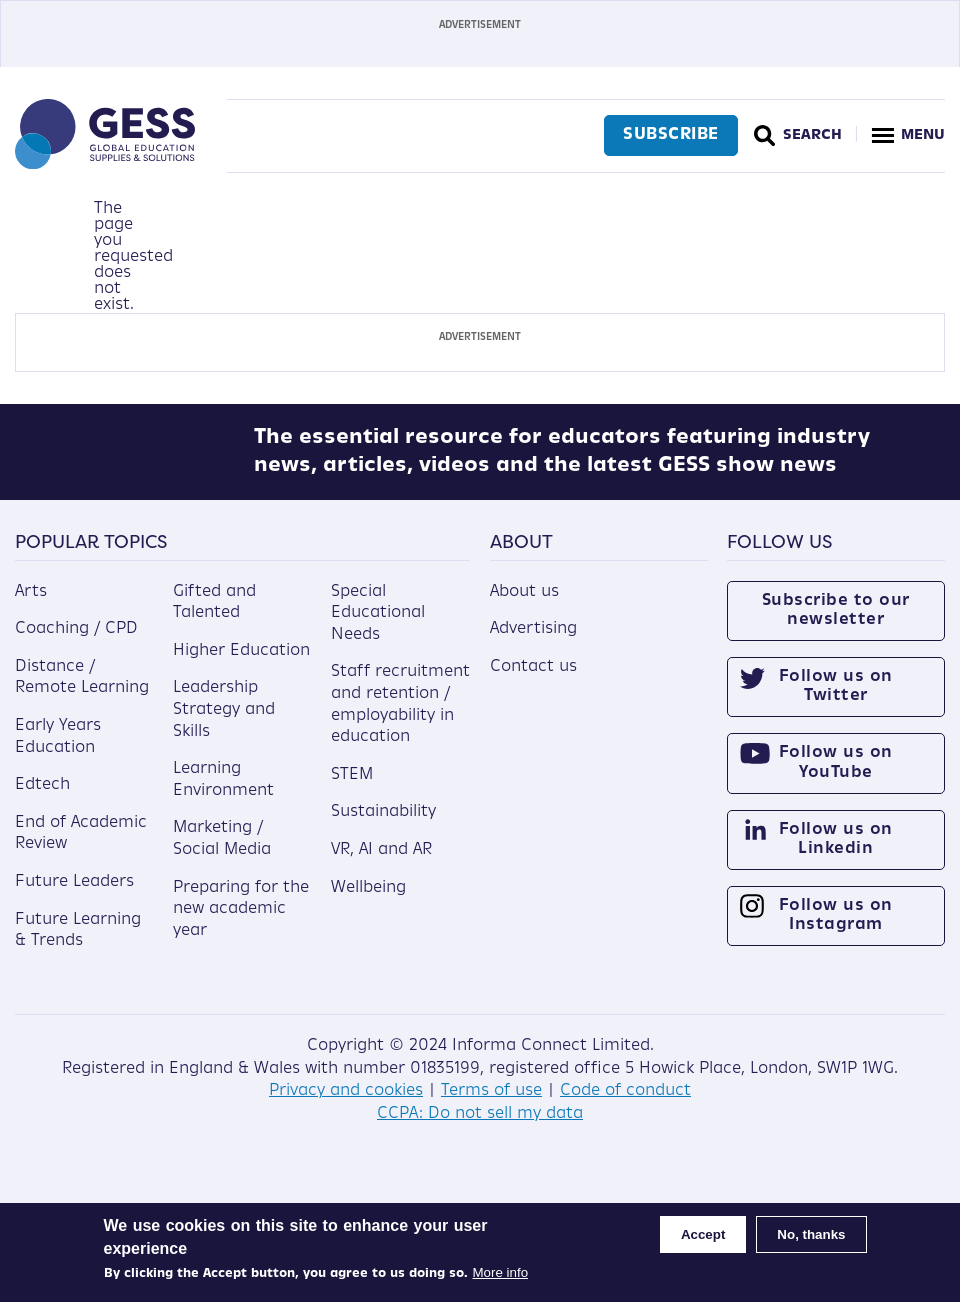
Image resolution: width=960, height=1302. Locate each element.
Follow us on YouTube (836, 777)
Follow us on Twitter (836, 700)
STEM (352, 789)
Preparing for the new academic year (241, 923)
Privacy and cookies (346, 1106)
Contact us (533, 681)
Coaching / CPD (76, 643)
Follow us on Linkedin (836, 853)
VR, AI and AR (381, 864)
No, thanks (811, 1234)
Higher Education (241, 665)
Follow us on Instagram (836, 929)
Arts (31, 606)
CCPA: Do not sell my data (480, 1128)
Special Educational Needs (378, 627)
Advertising (533, 643)
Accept (703, 1234)
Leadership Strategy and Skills (224, 724)
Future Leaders (74, 896)
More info (501, 1272)
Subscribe (668, 135)
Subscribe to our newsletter (836, 624)
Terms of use (491, 1106)
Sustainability (383, 827)
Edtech (42, 799)
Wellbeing (368, 902)
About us (524, 606)
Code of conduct (625, 1106)
